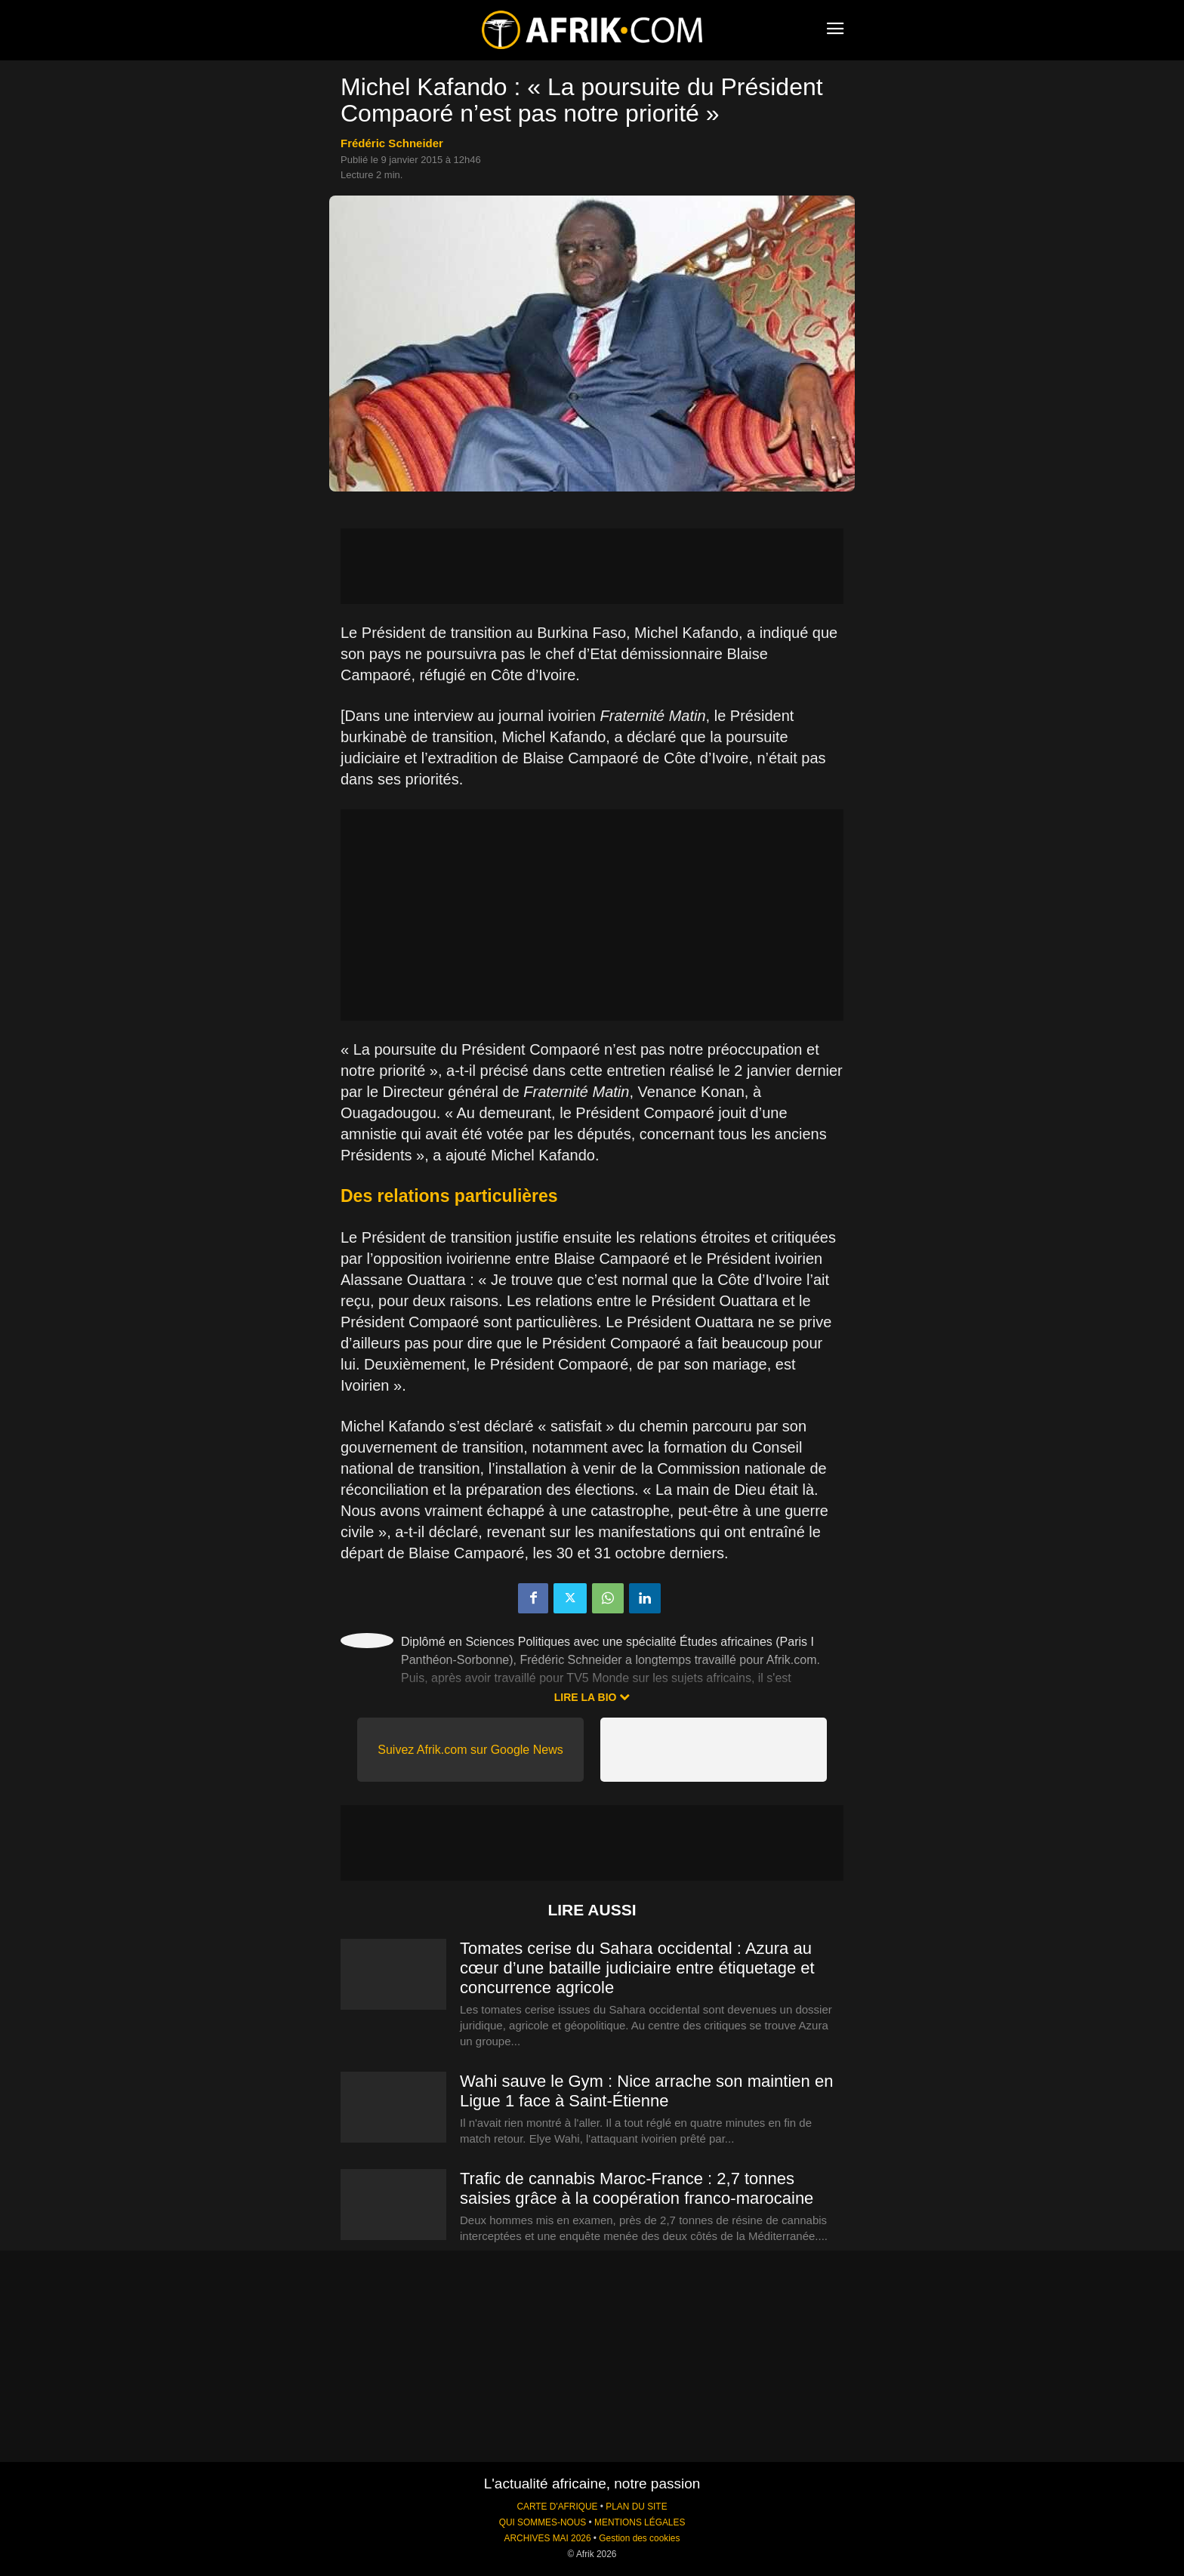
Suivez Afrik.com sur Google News (470, 1749)
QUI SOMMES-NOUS (543, 2522)
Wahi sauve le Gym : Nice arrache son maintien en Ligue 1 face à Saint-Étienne (646, 2091)
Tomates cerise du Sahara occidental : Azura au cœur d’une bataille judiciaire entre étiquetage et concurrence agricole (637, 1968)
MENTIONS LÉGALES (639, 2522)
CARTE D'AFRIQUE (556, 2506)
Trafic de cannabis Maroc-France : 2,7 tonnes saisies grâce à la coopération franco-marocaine (636, 2188)
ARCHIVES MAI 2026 (547, 2538)
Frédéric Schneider (392, 143)
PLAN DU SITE (636, 2506)
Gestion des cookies (639, 2538)
